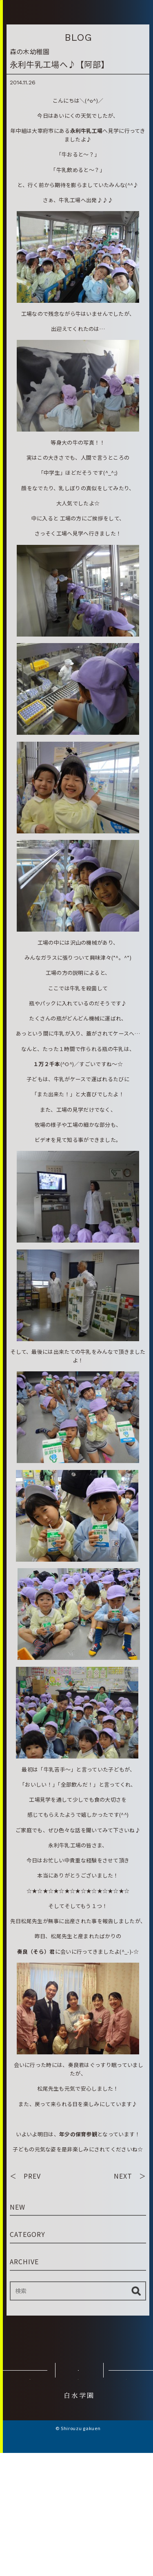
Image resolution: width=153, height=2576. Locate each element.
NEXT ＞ (130, 2263)
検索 (136, 2378)
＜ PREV (25, 2263)
